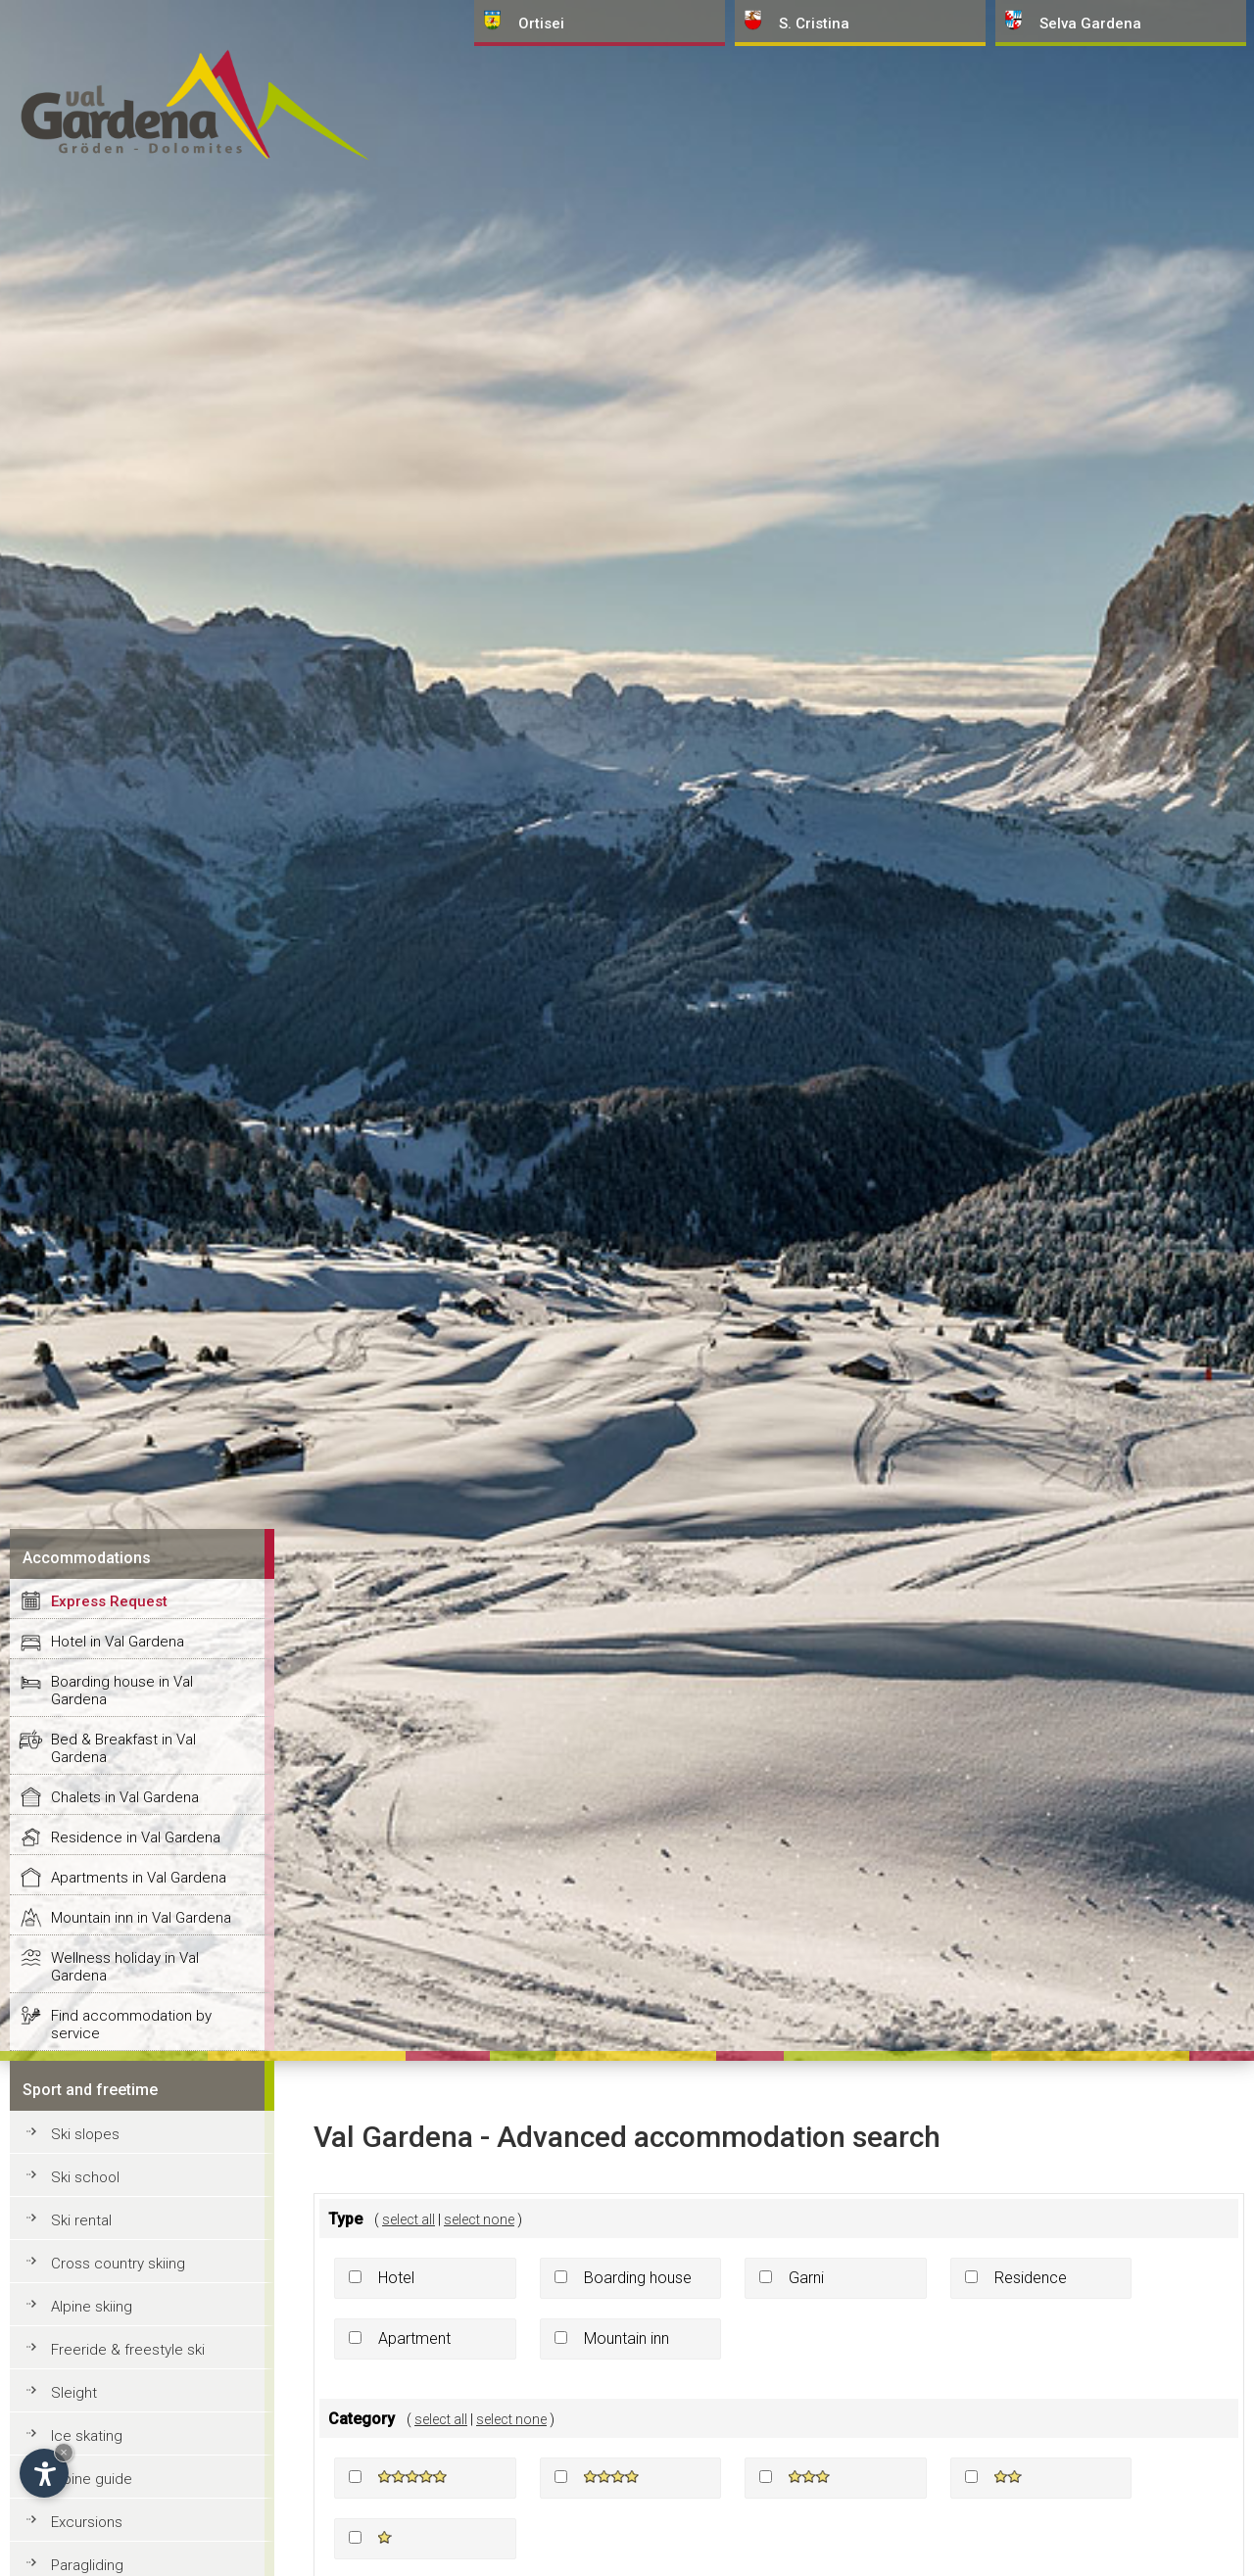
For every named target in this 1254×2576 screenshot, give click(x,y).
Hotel (396, 2277)
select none (479, 2219)
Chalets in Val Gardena (125, 1797)
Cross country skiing (118, 2263)
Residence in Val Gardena (135, 1837)
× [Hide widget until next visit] (64, 2452)
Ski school (85, 2177)
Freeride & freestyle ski (128, 2350)
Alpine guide (91, 2479)
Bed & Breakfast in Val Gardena (123, 1748)
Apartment (414, 2338)
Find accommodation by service (131, 2024)
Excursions (86, 2522)
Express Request (109, 1601)
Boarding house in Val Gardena (122, 1690)
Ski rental (81, 2220)
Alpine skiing (91, 2306)
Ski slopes (85, 2134)
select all (408, 2219)
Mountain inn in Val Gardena (141, 1918)
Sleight (74, 2393)
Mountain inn (626, 2338)
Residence (1030, 2277)
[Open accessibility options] (44, 2473)
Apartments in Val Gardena (138, 1877)
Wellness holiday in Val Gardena (125, 1966)
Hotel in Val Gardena (117, 1641)
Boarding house (638, 2277)
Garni (806, 2277)
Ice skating (86, 2436)
